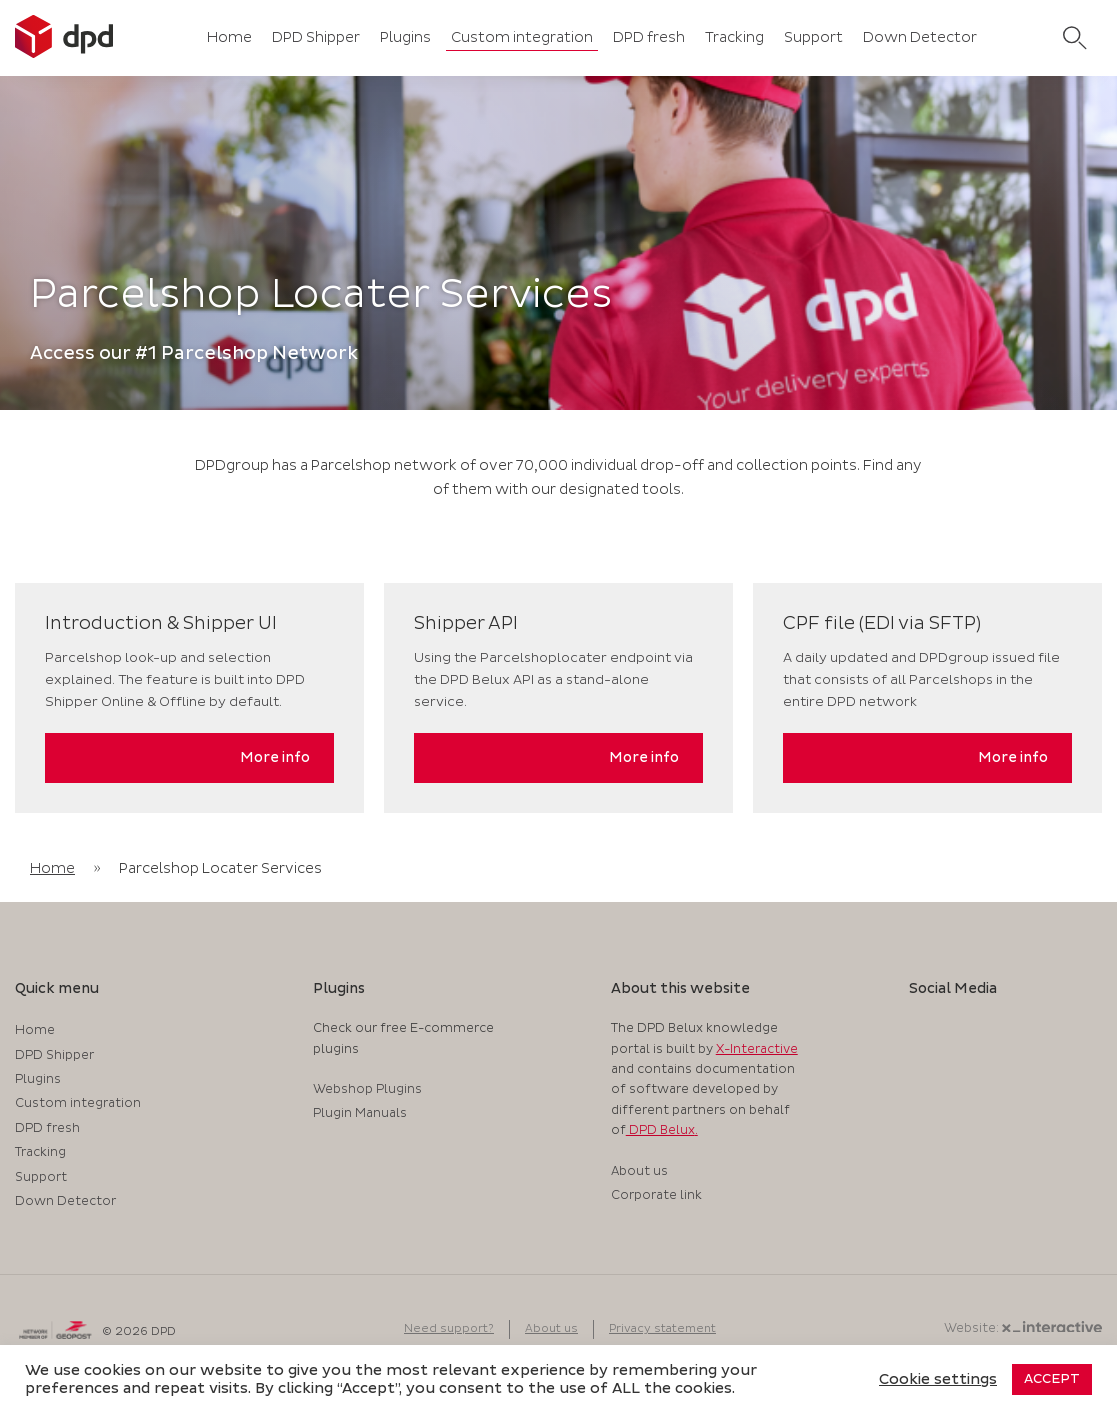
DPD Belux (660, 1130)
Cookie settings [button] (938, 1380)
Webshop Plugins (367, 1089)
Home (229, 37)
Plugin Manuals (360, 1113)
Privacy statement (662, 1328)
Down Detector (920, 37)
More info (275, 757)
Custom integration (522, 37)
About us (639, 1171)
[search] (1075, 38)
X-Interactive (757, 1049)
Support (813, 37)
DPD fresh (649, 37)
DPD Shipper (316, 37)
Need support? (449, 1328)
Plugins (405, 37)
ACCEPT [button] (1052, 1379)
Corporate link (656, 1195)
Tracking (734, 37)
